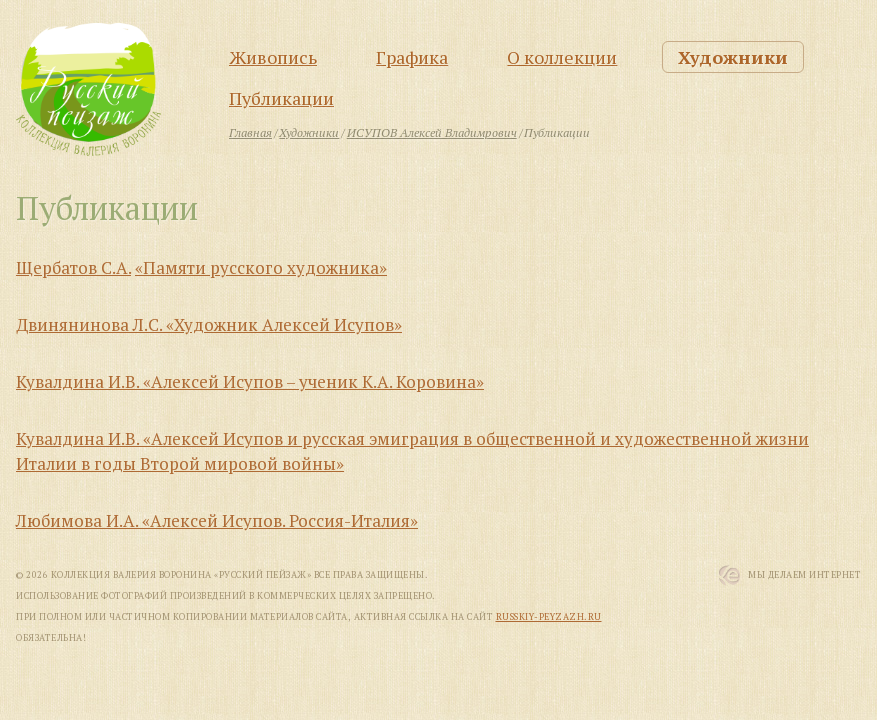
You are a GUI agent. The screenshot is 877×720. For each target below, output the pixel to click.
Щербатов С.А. (73, 267)
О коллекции (562, 57)
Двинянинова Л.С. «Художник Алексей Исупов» (209, 324)
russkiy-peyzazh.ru (549, 617)
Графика (412, 57)
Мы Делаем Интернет (804, 575)
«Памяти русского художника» (261, 267)
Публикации (281, 98)
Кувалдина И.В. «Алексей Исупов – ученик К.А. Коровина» (250, 381)
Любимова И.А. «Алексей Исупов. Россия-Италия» (217, 520)
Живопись (273, 57)
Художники (733, 57)
